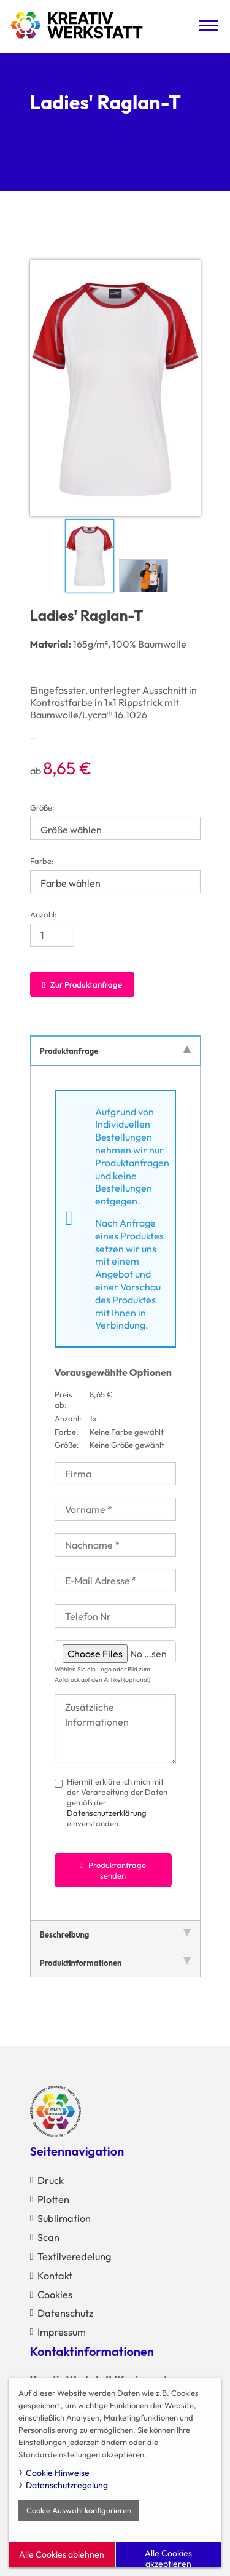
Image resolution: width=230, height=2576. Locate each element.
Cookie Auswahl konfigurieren (78, 2510)
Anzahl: (43, 914)
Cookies (54, 2294)
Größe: (42, 807)
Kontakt (54, 2275)
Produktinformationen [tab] (115, 1962)
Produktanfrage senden (113, 1870)
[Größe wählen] (115, 828)
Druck (50, 2180)
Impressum (61, 2332)
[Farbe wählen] (115, 881)
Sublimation (64, 2218)
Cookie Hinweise (58, 2472)
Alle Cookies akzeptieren (168, 2557)
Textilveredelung (74, 2256)
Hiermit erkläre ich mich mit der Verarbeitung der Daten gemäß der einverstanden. (117, 1802)
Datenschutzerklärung (107, 1813)
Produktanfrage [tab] (115, 1050)
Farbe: (42, 861)
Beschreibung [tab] (115, 1934)
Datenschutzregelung (67, 2485)
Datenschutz (65, 2313)
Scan (48, 2237)
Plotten (53, 2199)
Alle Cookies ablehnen (61, 2554)
